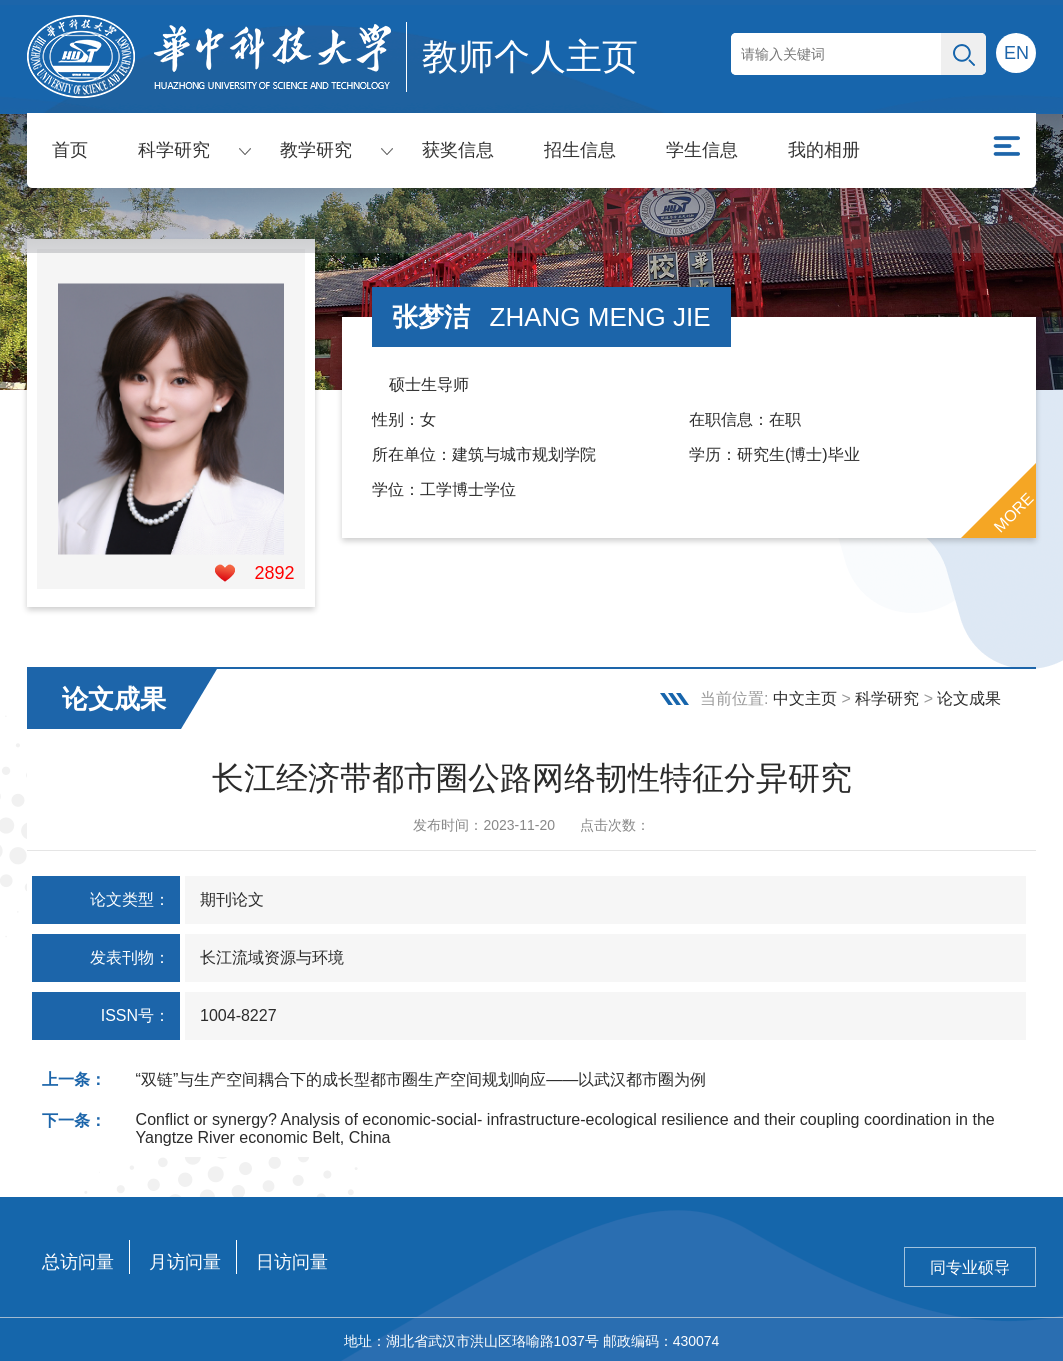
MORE (1014, 509)
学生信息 (702, 150)
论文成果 (969, 695)
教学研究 (316, 150)
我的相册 (824, 150)
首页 (70, 150)
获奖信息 (458, 150)
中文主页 (805, 695)
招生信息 (580, 150)
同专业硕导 (970, 1264)
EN (1016, 53)
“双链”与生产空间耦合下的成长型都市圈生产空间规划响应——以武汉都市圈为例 (421, 1076)
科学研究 (174, 150)
